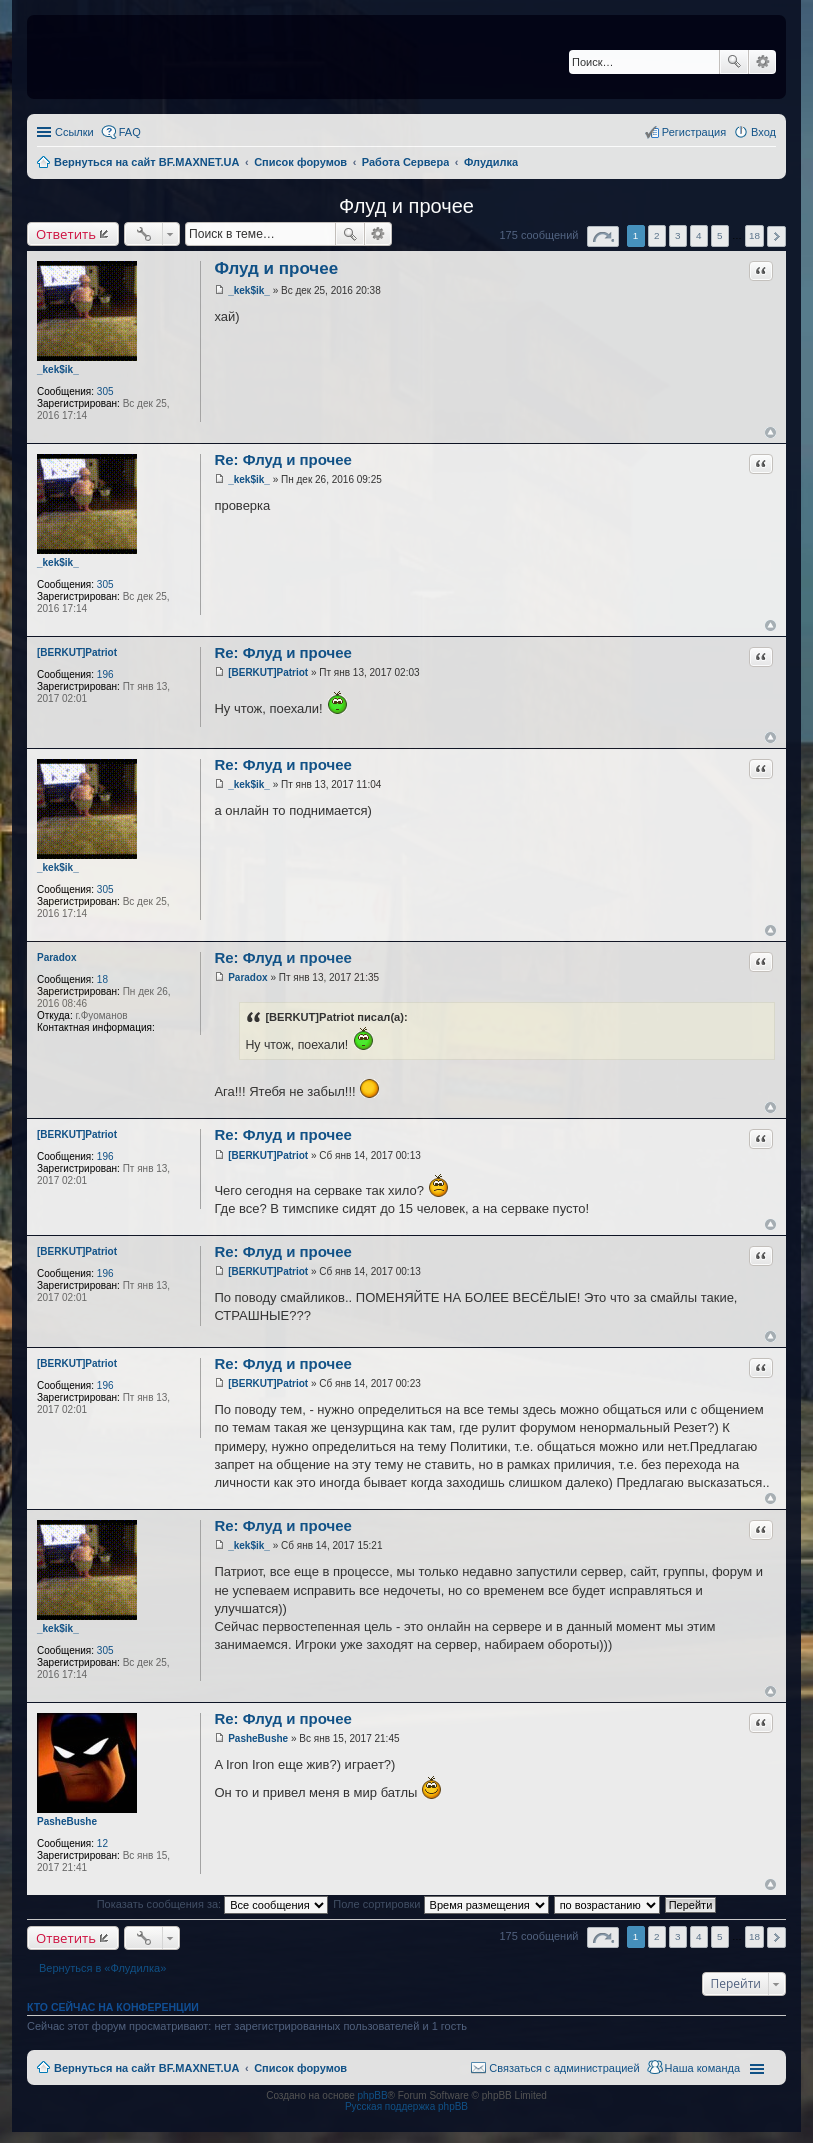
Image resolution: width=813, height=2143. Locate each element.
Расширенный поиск (762, 62)
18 (102, 979)
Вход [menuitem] (763, 132)
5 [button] (720, 235)
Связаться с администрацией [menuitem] (564, 2068)
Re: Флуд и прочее (283, 459)
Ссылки (74, 132)
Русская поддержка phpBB (406, 2106)
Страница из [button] (603, 236)
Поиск (734, 62)
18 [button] (754, 235)
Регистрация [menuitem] (694, 132)
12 (102, 1843)
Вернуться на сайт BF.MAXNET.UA (146, 2068)
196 (105, 674)
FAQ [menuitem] (130, 132)
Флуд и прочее (406, 206)
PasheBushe (67, 1821)
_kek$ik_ (58, 369)
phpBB (373, 2095)
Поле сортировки (440, 1904)
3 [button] (678, 235)
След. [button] (776, 236)
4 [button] (699, 235)
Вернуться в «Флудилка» (102, 1968)
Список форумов (300, 2068)
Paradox (56, 957)
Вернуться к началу (770, 432)
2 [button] (657, 235)
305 (105, 391)
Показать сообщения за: (213, 1904)
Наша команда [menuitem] (702, 2068)
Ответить (66, 234)
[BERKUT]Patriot (77, 652)
